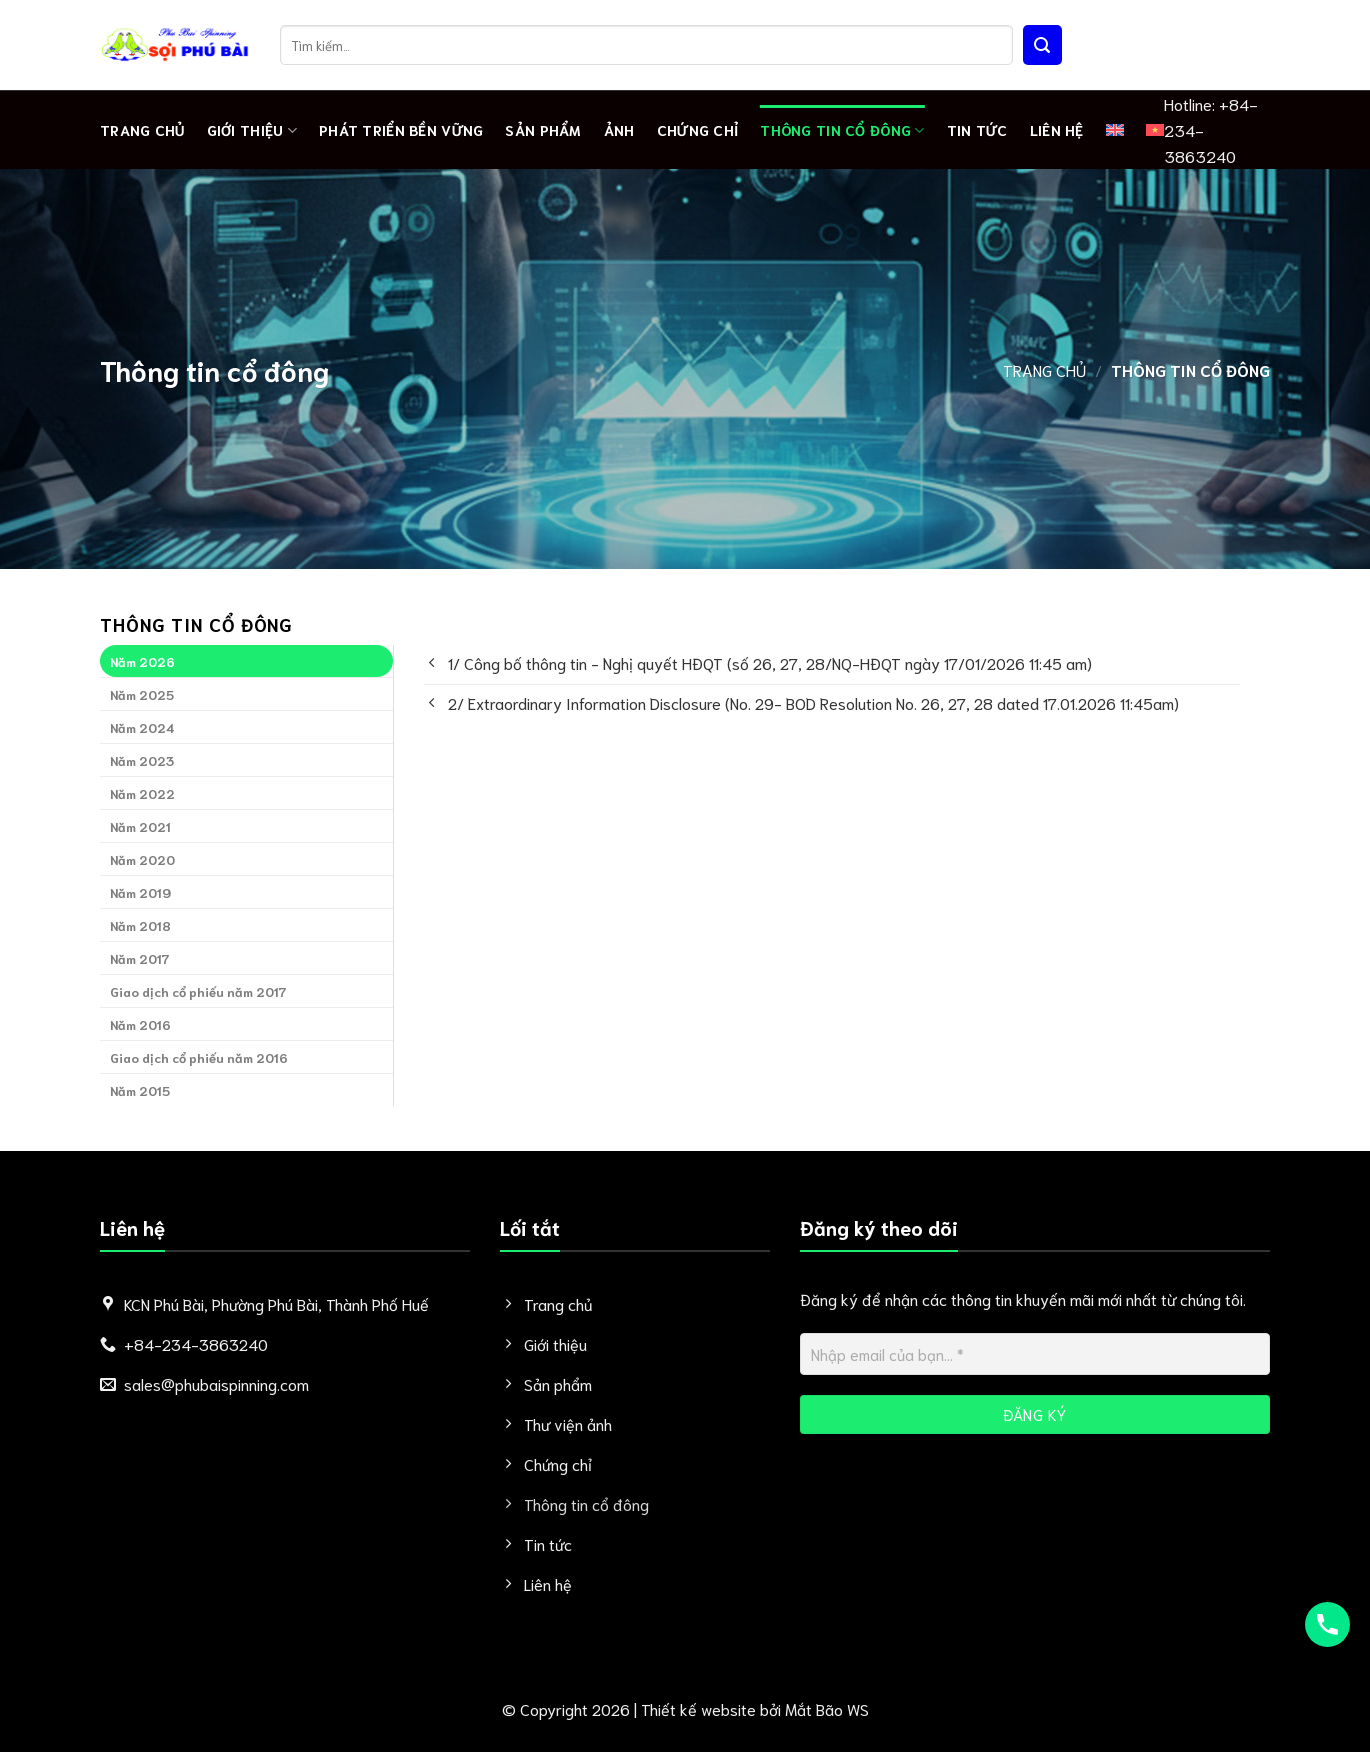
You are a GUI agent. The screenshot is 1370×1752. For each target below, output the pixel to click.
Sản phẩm (543, 129)
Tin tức (977, 129)
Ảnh (619, 129)
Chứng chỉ (698, 129)
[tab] (246, 661)
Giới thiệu (252, 130)
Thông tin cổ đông (842, 130)
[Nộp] (1043, 45)
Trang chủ (142, 129)
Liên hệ (1057, 129)
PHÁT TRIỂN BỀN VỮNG (401, 129)
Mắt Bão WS (827, 1708)
